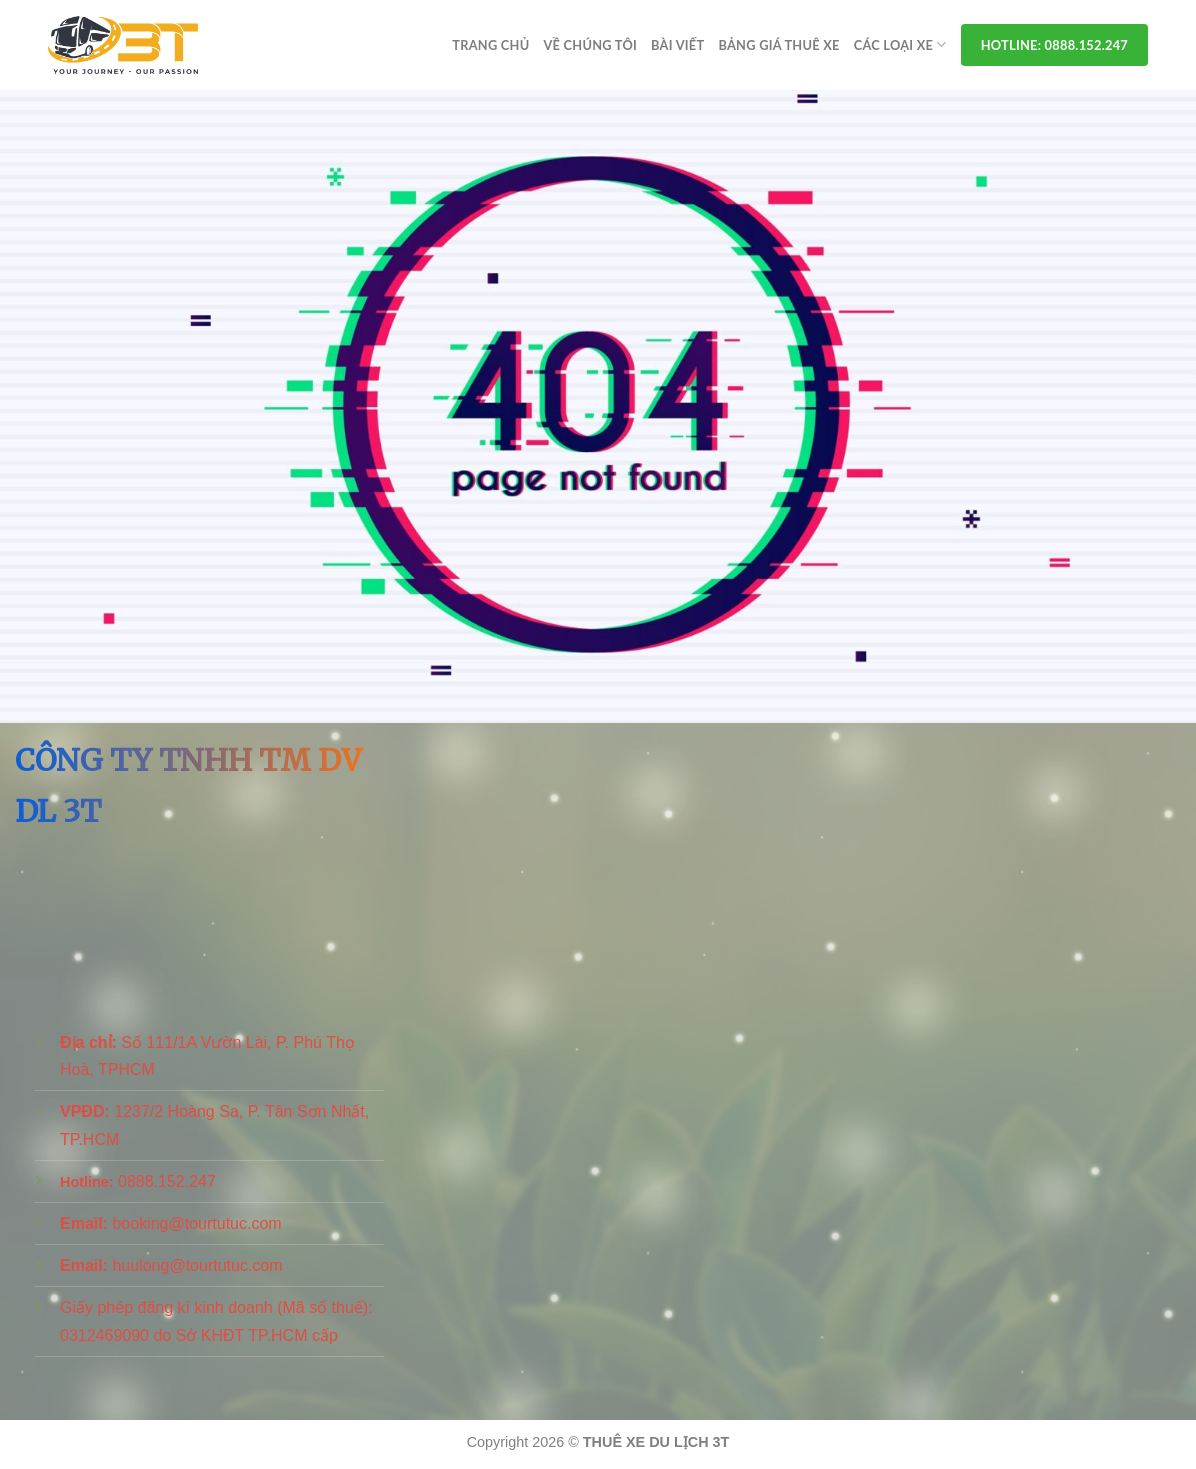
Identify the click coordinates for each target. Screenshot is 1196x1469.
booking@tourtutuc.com (196, 1223)
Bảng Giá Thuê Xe (778, 45)
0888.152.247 (167, 1181)
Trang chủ (490, 45)
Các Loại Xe (900, 44)
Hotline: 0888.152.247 (1054, 45)
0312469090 (104, 1335)
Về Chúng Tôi (590, 45)
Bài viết (677, 45)
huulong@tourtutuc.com (197, 1265)
